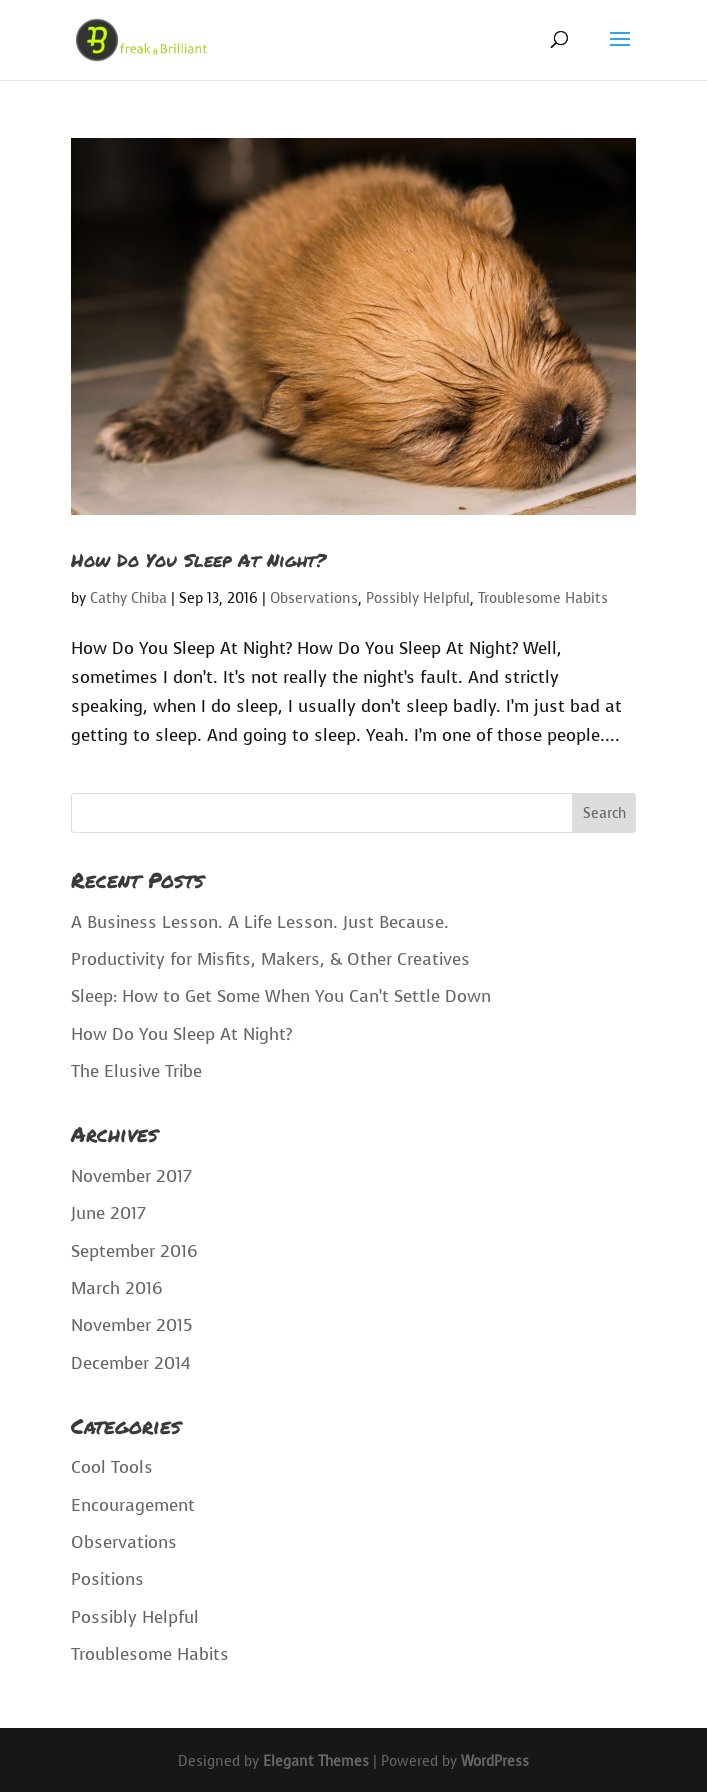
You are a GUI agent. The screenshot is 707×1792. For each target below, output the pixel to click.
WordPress (495, 1761)
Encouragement (133, 1505)
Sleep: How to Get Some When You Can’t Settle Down (281, 996)
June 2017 (108, 1213)
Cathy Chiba (128, 598)
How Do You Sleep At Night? (198, 560)
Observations (314, 598)
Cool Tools (112, 1467)
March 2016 (117, 1288)
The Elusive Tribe (136, 1071)
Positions (107, 1579)
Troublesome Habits (543, 598)
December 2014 (130, 1363)
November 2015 (132, 1325)
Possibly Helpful (418, 598)
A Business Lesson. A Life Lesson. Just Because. (260, 922)
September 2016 (134, 1251)
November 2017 (131, 1176)
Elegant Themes (316, 1761)
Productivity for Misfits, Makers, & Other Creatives (270, 959)
